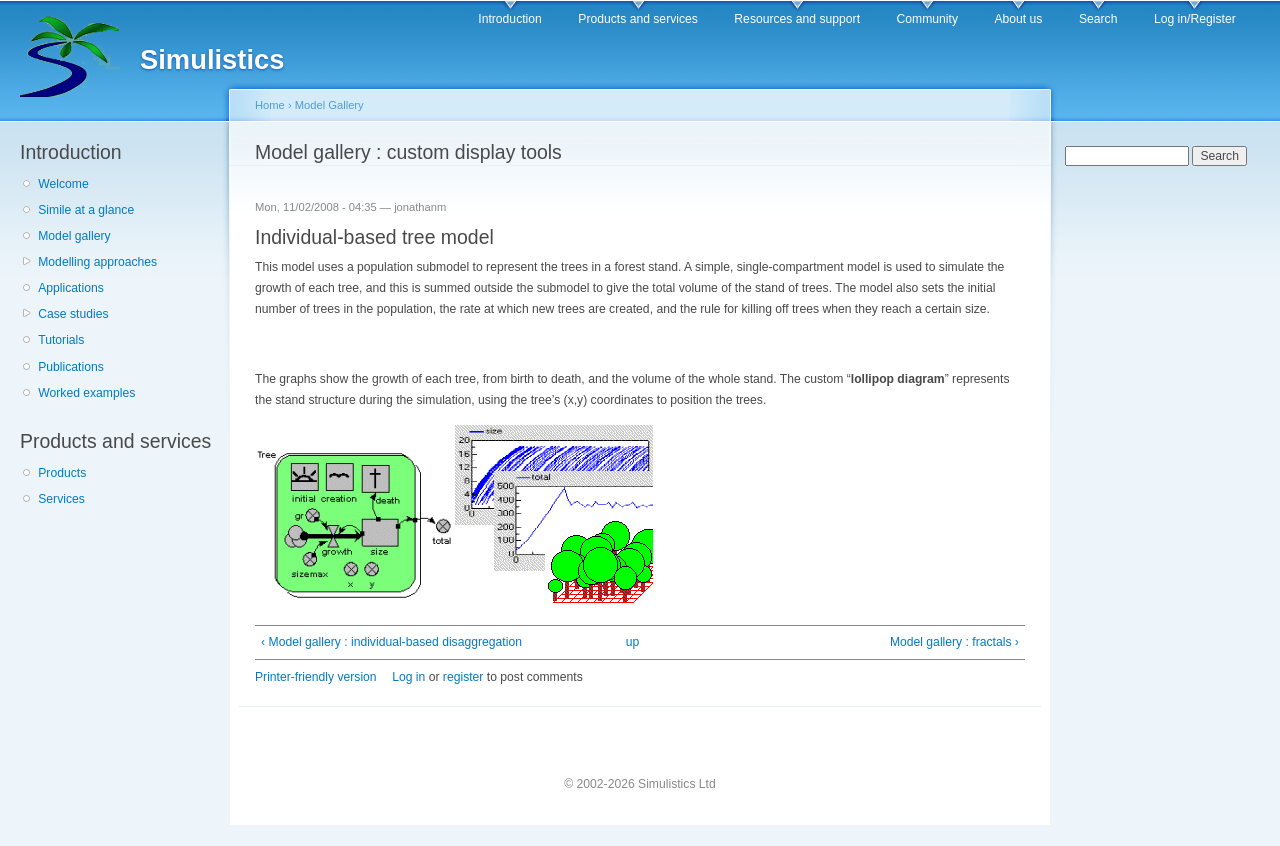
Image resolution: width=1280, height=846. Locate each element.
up (633, 642)
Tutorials (61, 340)
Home (270, 105)
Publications (71, 367)
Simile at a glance (86, 210)
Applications (71, 288)
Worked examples (86, 393)
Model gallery (74, 236)
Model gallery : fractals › (954, 642)
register (463, 677)
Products (62, 473)
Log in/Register (1195, 19)
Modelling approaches (97, 262)
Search (1098, 19)
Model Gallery (329, 105)
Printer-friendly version (316, 677)
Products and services (638, 19)
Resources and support (797, 19)
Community (927, 19)
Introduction (510, 19)
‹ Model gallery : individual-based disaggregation (391, 642)
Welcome (63, 184)
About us (1018, 19)
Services (61, 499)
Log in (408, 677)
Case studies (73, 314)
